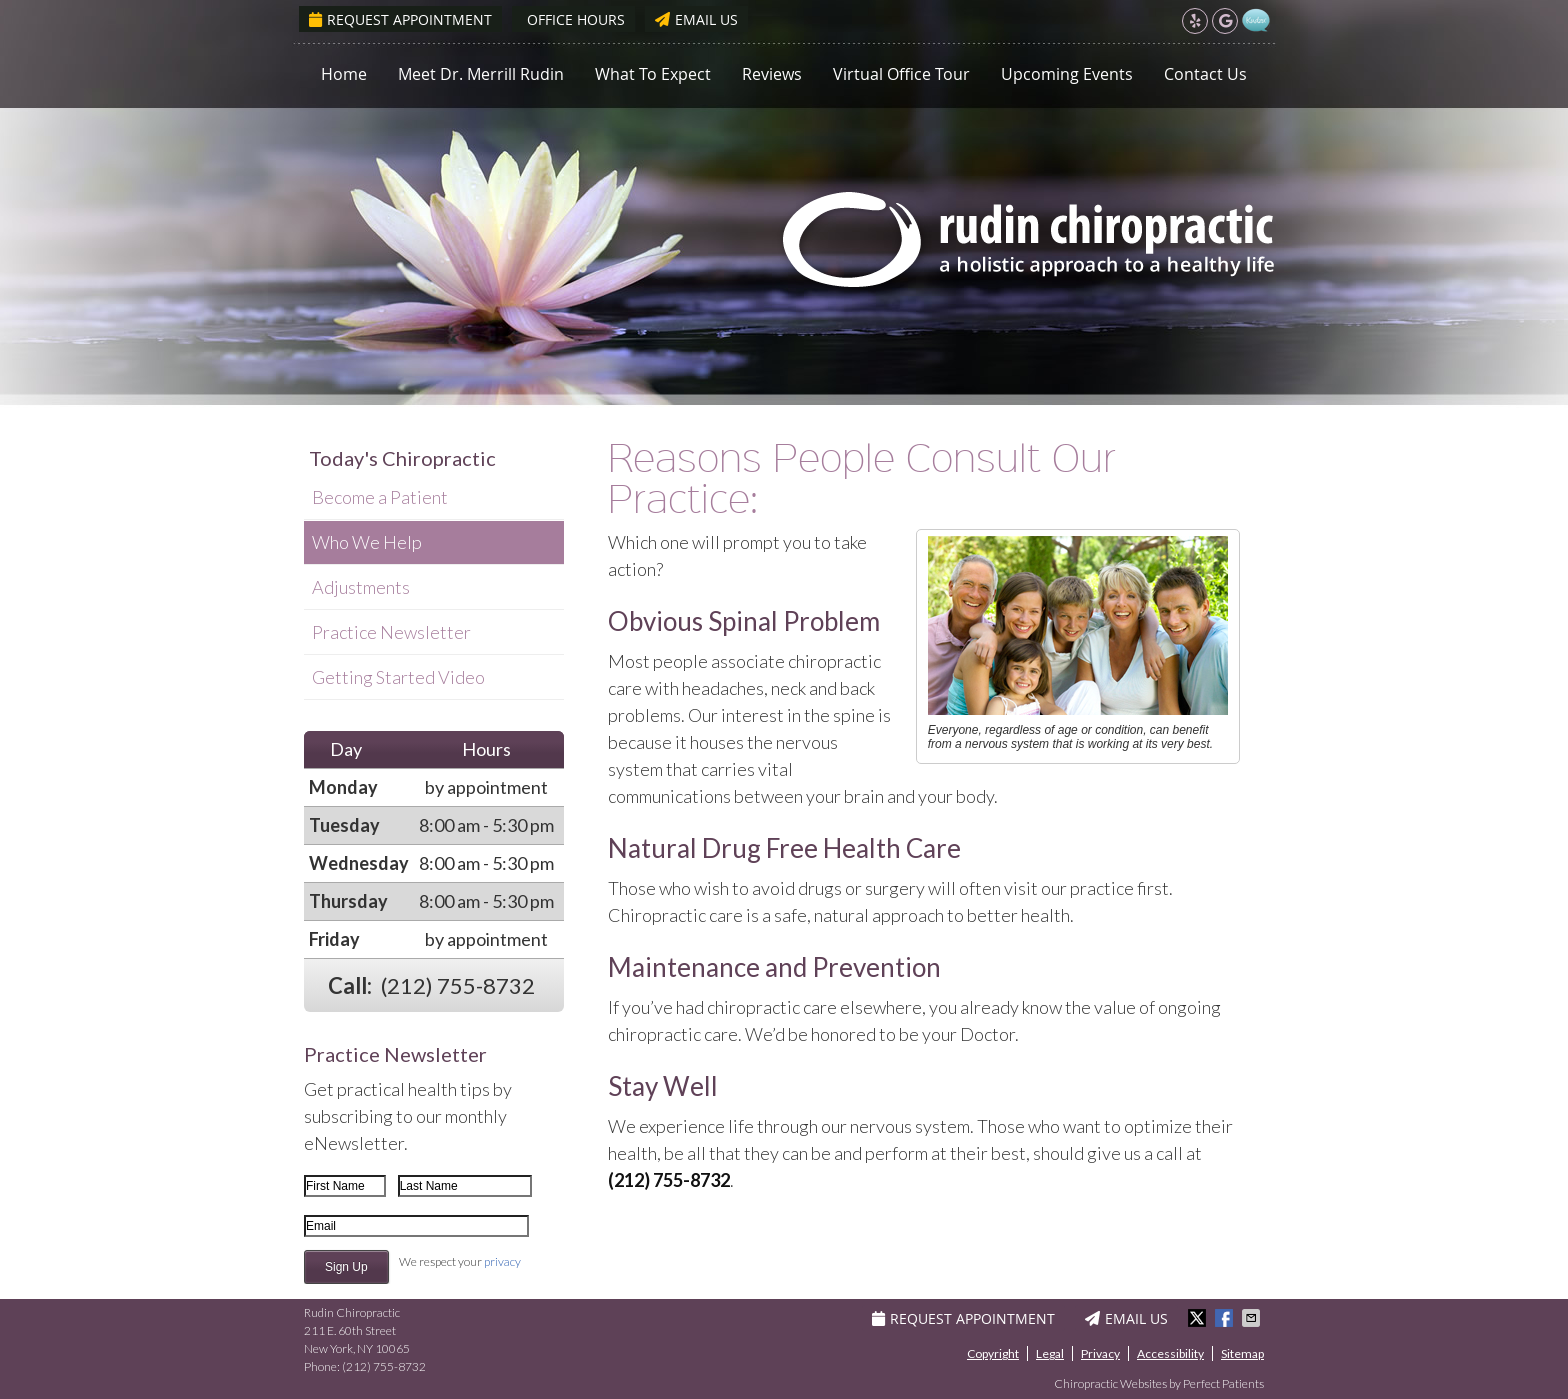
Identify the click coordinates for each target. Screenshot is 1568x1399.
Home (344, 74)
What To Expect (653, 74)
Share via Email (1253, 1318)
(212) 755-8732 (458, 985)
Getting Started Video (398, 677)
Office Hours (576, 19)
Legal (1050, 1353)
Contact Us (1205, 74)
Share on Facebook (1226, 1318)
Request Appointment (400, 19)
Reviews (772, 74)
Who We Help (367, 542)
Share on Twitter (1199, 1318)
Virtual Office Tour (901, 74)
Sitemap (1242, 1353)
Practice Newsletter (391, 632)
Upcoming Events (1067, 74)
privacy (502, 1261)
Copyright (993, 1353)
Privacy (1100, 1353)
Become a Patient (380, 497)
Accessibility (1170, 1353)
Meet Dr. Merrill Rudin (481, 74)
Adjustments (361, 587)
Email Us (696, 19)
